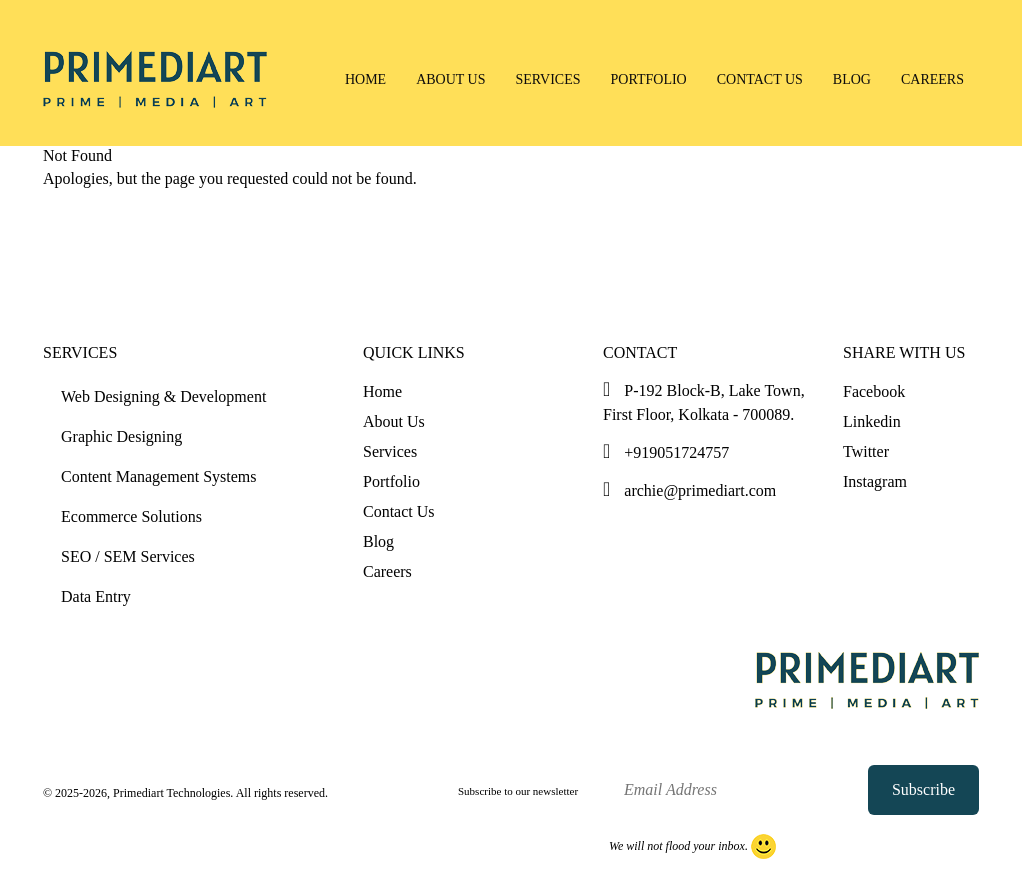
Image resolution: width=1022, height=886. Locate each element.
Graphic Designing (121, 436)
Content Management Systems (159, 476)
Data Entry (96, 596)
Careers (932, 79)
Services (548, 79)
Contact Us (760, 79)
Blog (852, 79)
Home (365, 79)
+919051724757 (666, 452)
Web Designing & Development (163, 396)
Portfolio (649, 79)
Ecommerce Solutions (131, 516)
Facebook (874, 391)
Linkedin (872, 421)
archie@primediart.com (689, 490)
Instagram (875, 481)
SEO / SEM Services (128, 556)
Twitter (866, 451)
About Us (450, 79)
